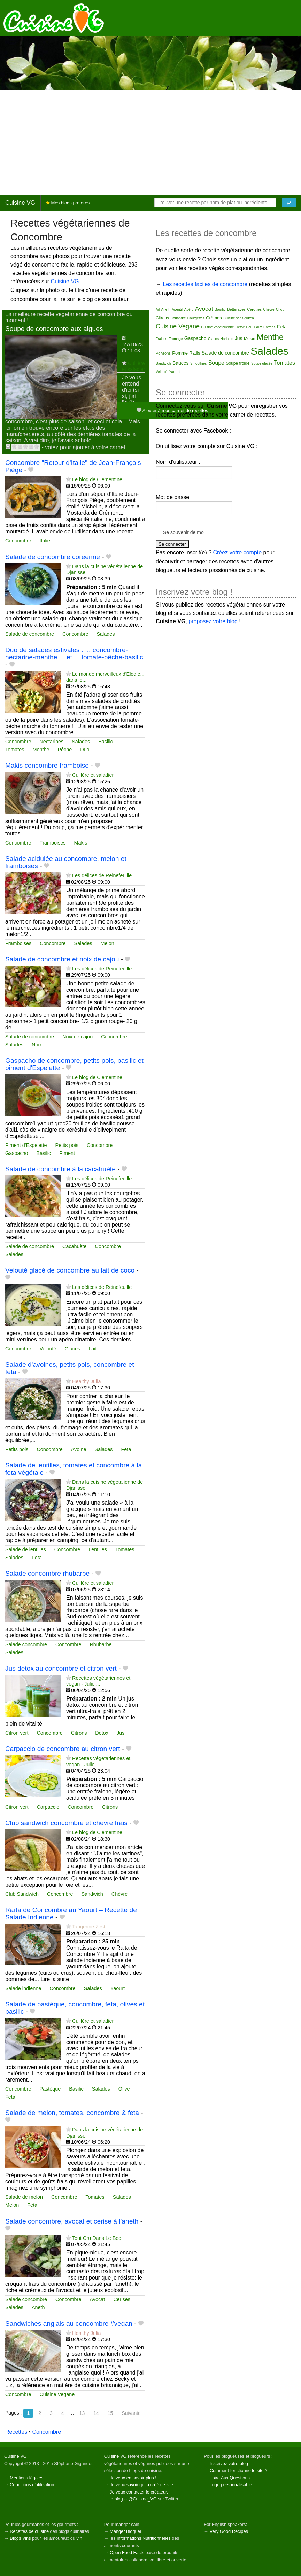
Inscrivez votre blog (229, 2463)
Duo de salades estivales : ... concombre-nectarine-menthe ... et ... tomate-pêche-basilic (74, 653)
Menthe (40, 749)
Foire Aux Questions (230, 2477)
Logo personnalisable (231, 2484)
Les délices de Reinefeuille (102, 875)
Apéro (189, 309)
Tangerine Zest (88, 1926)
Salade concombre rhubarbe (47, 1573)
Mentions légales (26, 2477)
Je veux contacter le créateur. (139, 2492)
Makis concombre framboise (47, 765)
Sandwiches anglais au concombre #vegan (68, 2323)
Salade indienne (23, 1988)
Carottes (254, 309)
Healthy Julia (86, 1381)
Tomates (14, 749)
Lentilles (97, 1549)
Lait (92, 1349)
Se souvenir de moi (184, 532)
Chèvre (119, 1894)
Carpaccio (48, 1807)
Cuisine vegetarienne (217, 327)
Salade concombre (26, 1644)
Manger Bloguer (125, 2531)
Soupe (216, 363)
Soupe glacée (261, 363)
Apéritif (177, 309)
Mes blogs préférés (68, 202)
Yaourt (117, 1988)
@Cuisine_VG (142, 2499)
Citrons (79, 1733)
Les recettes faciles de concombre (205, 284)
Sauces (180, 363)
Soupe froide (237, 363)
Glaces (72, 1349)
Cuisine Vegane (57, 2394)
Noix (37, 1044)
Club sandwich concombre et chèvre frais (66, 1822)
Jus (120, 1733)
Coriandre (178, 318)
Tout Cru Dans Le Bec (96, 2238)
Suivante (131, 2413)
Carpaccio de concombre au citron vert (62, 1748)
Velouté (47, 1349)
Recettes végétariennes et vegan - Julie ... (98, 1681)
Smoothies (198, 363)
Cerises (121, 2299)
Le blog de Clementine (97, 479)
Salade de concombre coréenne (52, 557)
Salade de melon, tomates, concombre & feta (72, 2112)
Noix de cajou (77, 1036)
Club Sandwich (22, 1894)
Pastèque (50, 2089)
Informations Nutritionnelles (144, 2538)
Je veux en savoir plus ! (133, 2477)
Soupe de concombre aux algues (54, 328)
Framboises (52, 843)
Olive (124, 2089)
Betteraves (236, 309)
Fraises (161, 339)
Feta (126, 1449)
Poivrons (163, 353)
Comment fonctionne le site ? (239, 2470)
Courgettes (195, 318)
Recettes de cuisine (29, 2531)
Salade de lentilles (25, 1549)
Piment (67, 1153)
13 (82, 2413)
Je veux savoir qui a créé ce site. (142, 2484)
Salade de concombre (29, 634)
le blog (116, 2499)
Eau (249, 327)
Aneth (38, 2307)
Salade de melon (24, 2197)
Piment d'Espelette (26, 1145)
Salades (106, 634)
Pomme (180, 353)
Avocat (97, 2299)
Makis (80, 843)
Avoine (78, 1449)
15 (110, 2413)
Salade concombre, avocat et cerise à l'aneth (71, 2221)
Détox (101, 1733)
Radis (195, 353)
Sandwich (92, 1894)
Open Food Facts (127, 2552)
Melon (107, 943)
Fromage (176, 339)
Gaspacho (16, 1153)
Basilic (105, 741)
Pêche (64, 749)
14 (96, 2413)
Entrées (269, 327)
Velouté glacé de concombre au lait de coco (69, 1270)
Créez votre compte (237, 552)
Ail (158, 309)
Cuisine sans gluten (238, 318)
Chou (280, 309)
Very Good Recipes (229, 2531)
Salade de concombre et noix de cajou (62, 959)
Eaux (258, 327)
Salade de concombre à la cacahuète (60, 1169)
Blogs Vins (20, 2538)
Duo (84, 749)
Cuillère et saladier (133, 366)
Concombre (18, 541)
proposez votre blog (213, 621)
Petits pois (66, 1145)
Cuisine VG (20, 202)
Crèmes (214, 317)
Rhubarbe (100, 1644)
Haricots (227, 339)
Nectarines (51, 741)
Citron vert (16, 1733)
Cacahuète (74, 1246)
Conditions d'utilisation (32, 2484)
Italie (44, 541)
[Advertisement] (150, 142)
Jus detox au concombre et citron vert (61, 1668)
